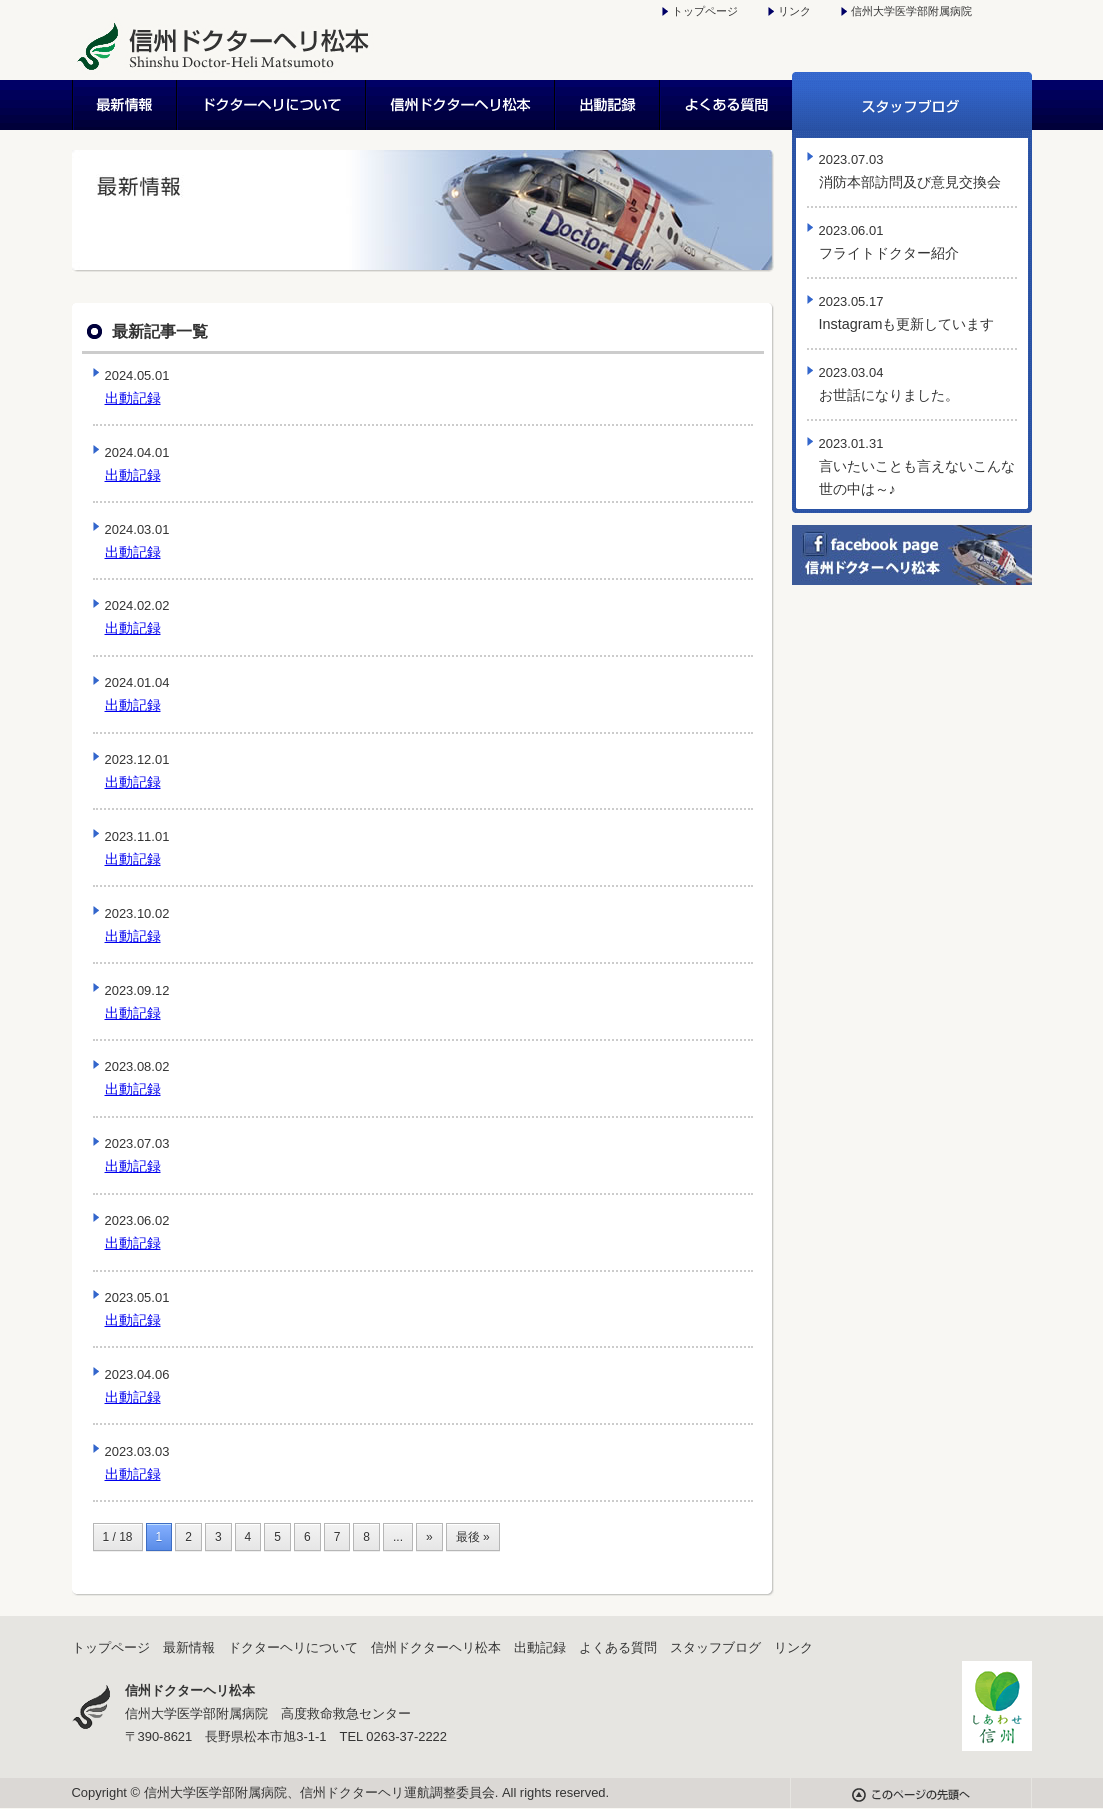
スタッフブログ (912, 105)
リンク (794, 11)
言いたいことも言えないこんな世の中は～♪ (917, 466)
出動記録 (608, 105)
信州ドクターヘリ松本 (461, 105)
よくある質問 (726, 105)
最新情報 (125, 105)
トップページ (705, 11)
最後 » (473, 1537)
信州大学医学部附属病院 (911, 11)
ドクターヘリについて (272, 105)
